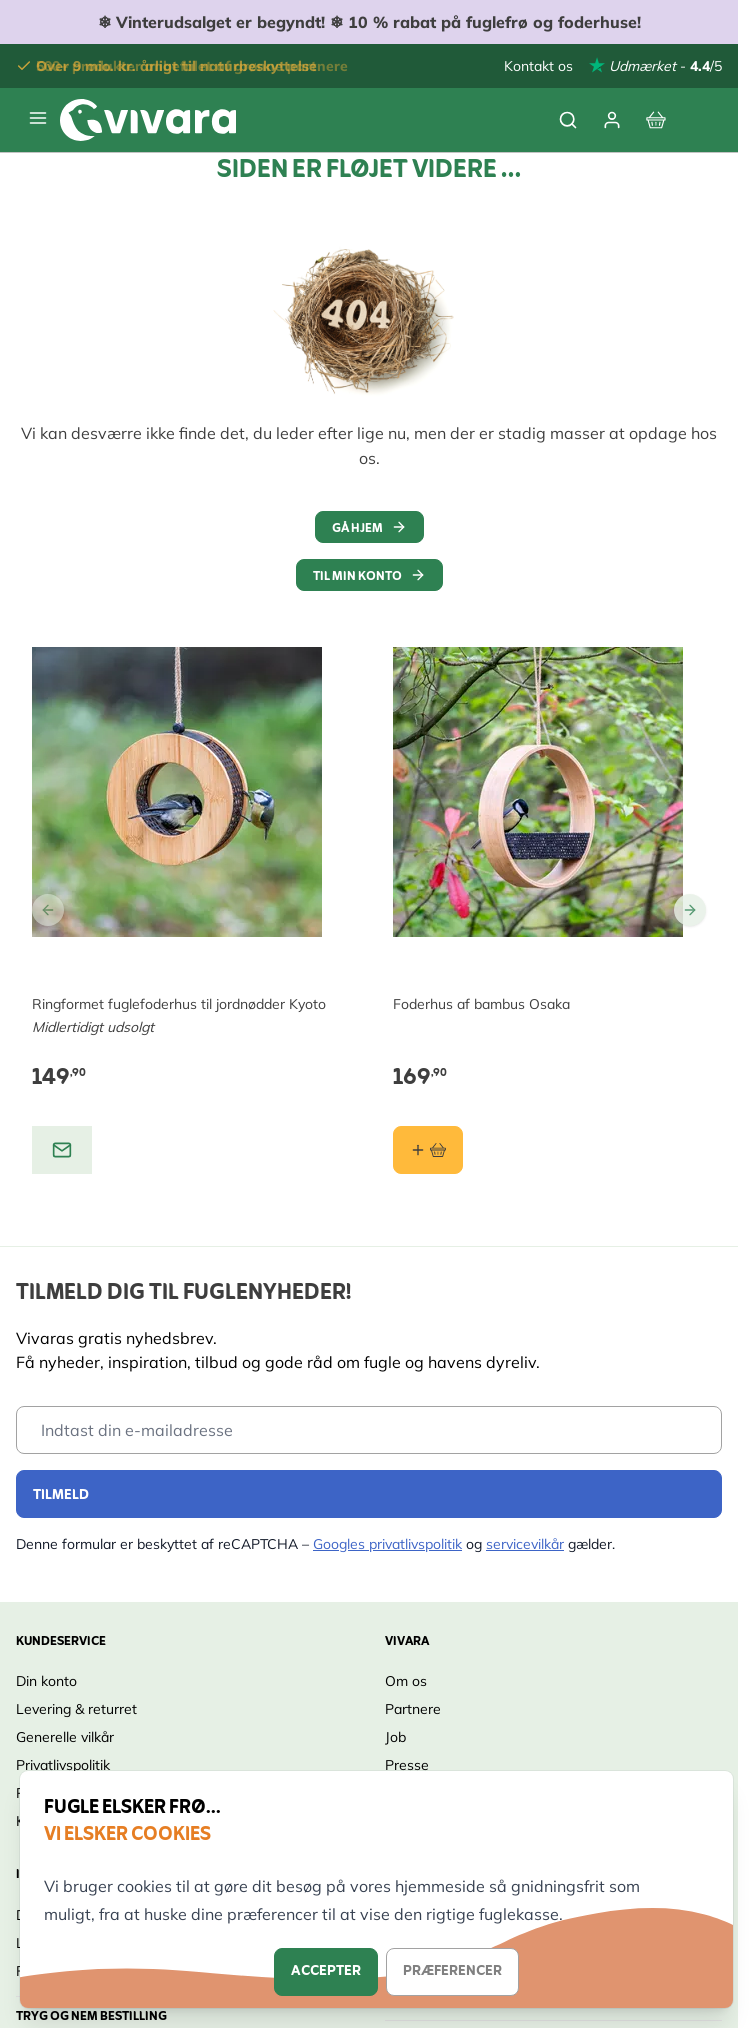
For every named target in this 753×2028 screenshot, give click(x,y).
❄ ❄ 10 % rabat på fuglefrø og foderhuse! (369, 22)
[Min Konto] (612, 120)
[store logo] (148, 120)
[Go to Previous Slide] (48, 910)
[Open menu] (38, 118)
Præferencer (452, 1971)
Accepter (326, 1971)
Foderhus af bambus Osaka (481, 1004)
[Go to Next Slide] (690, 910)
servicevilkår (525, 1544)
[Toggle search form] (568, 120)
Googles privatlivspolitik (387, 1544)
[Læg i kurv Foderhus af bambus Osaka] (428, 1150)
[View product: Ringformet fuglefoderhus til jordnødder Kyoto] (62, 1150)
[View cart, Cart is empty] (656, 120)
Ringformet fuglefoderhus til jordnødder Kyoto (179, 1004)
